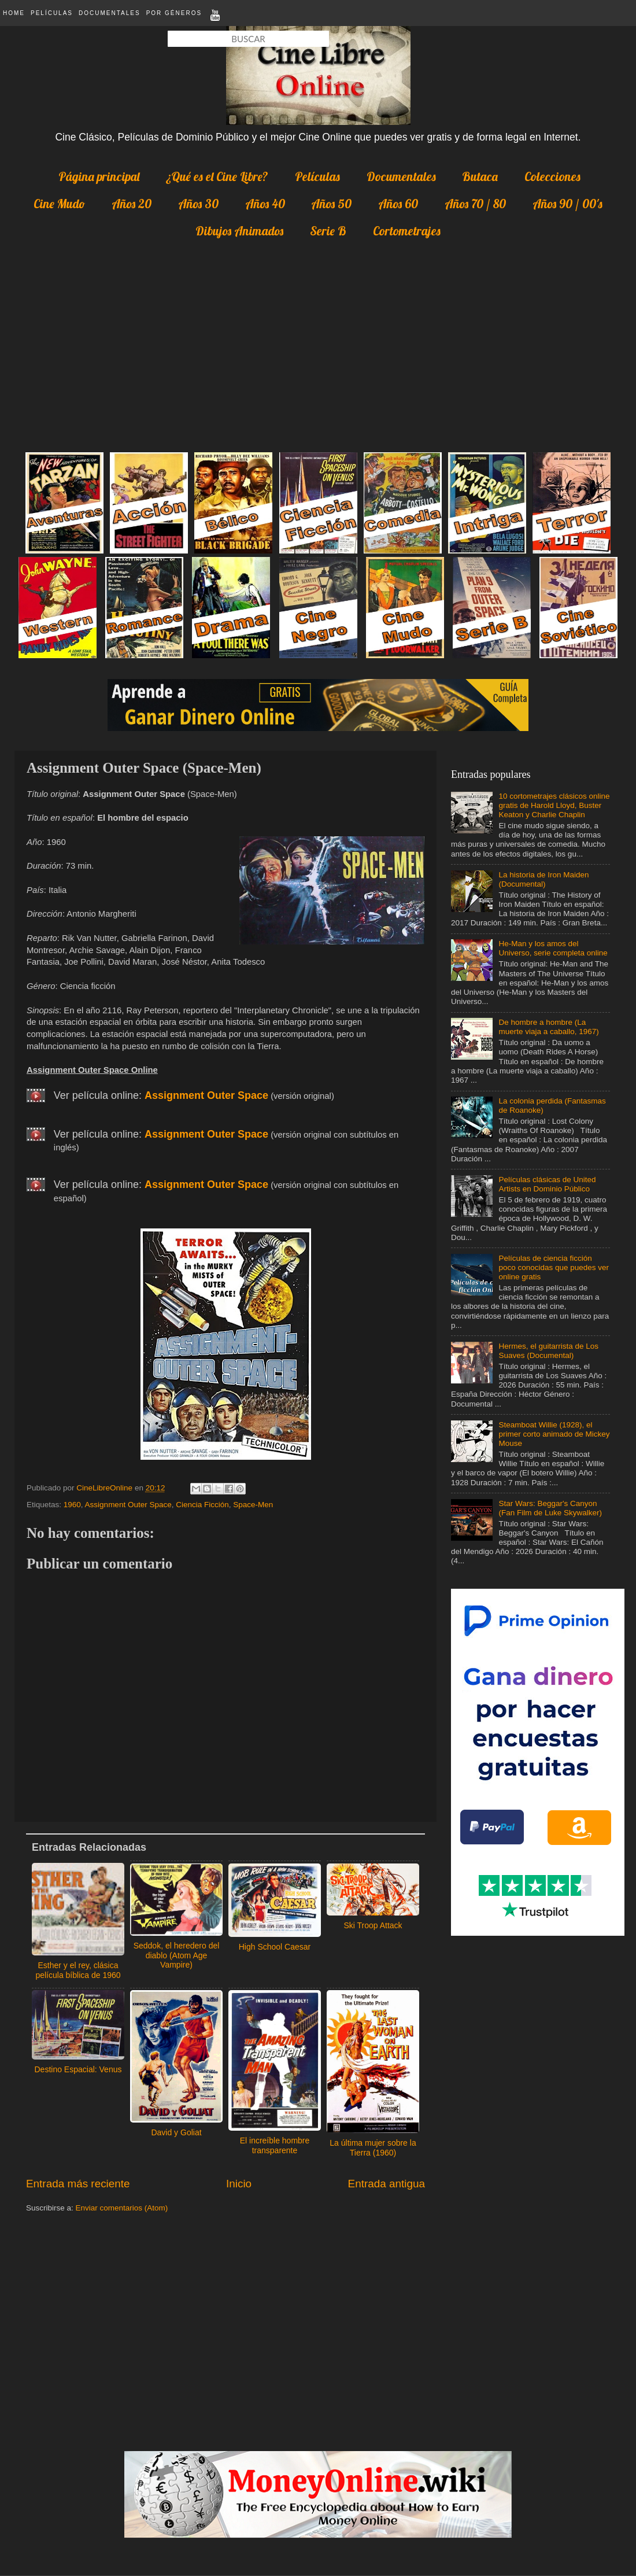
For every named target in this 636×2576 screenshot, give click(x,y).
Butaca (480, 176)
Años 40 (265, 203)
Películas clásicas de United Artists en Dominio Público (547, 1184)
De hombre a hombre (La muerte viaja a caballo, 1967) (548, 1027)
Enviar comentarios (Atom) (122, 2208)
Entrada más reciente (78, 2184)
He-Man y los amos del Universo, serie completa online (552, 948)
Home (14, 13)
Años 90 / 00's (567, 203)
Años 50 (331, 203)
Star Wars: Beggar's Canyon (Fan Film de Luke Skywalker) (550, 1508)
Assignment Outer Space (128, 1504)
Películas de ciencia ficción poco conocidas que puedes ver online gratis (553, 1267)
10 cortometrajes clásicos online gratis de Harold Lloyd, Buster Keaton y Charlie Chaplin (553, 805)
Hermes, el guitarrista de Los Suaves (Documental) (548, 1351)
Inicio (239, 2184)
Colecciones (552, 176)
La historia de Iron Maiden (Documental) (543, 879)
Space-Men (253, 1504)
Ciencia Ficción (202, 1504)
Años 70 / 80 (475, 203)
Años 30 (198, 203)
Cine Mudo (59, 203)
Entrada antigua (386, 2184)
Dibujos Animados (239, 230)
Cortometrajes (407, 230)
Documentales (109, 13)
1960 (72, 1504)
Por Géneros (174, 13)
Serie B (328, 230)
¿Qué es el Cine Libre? (217, 176)
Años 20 (131, 203)
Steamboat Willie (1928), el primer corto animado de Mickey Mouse (553, 1434)
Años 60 (398, 203)
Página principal (98, 176)
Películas (52, 13)
